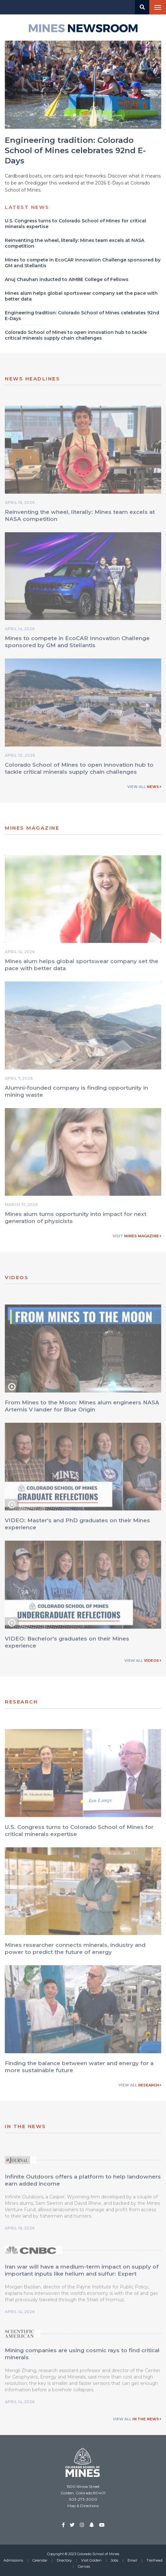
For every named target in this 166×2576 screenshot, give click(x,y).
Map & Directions (83, 2505)
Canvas (84, 2566)
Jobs (114, 2560)
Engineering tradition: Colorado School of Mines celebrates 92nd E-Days (75, 151)
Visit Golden (91, 2560)
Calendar (39, 2560)
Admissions (13, 2560)
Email (132, 2560)
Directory (64, 2560)
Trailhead (154, 2560)
